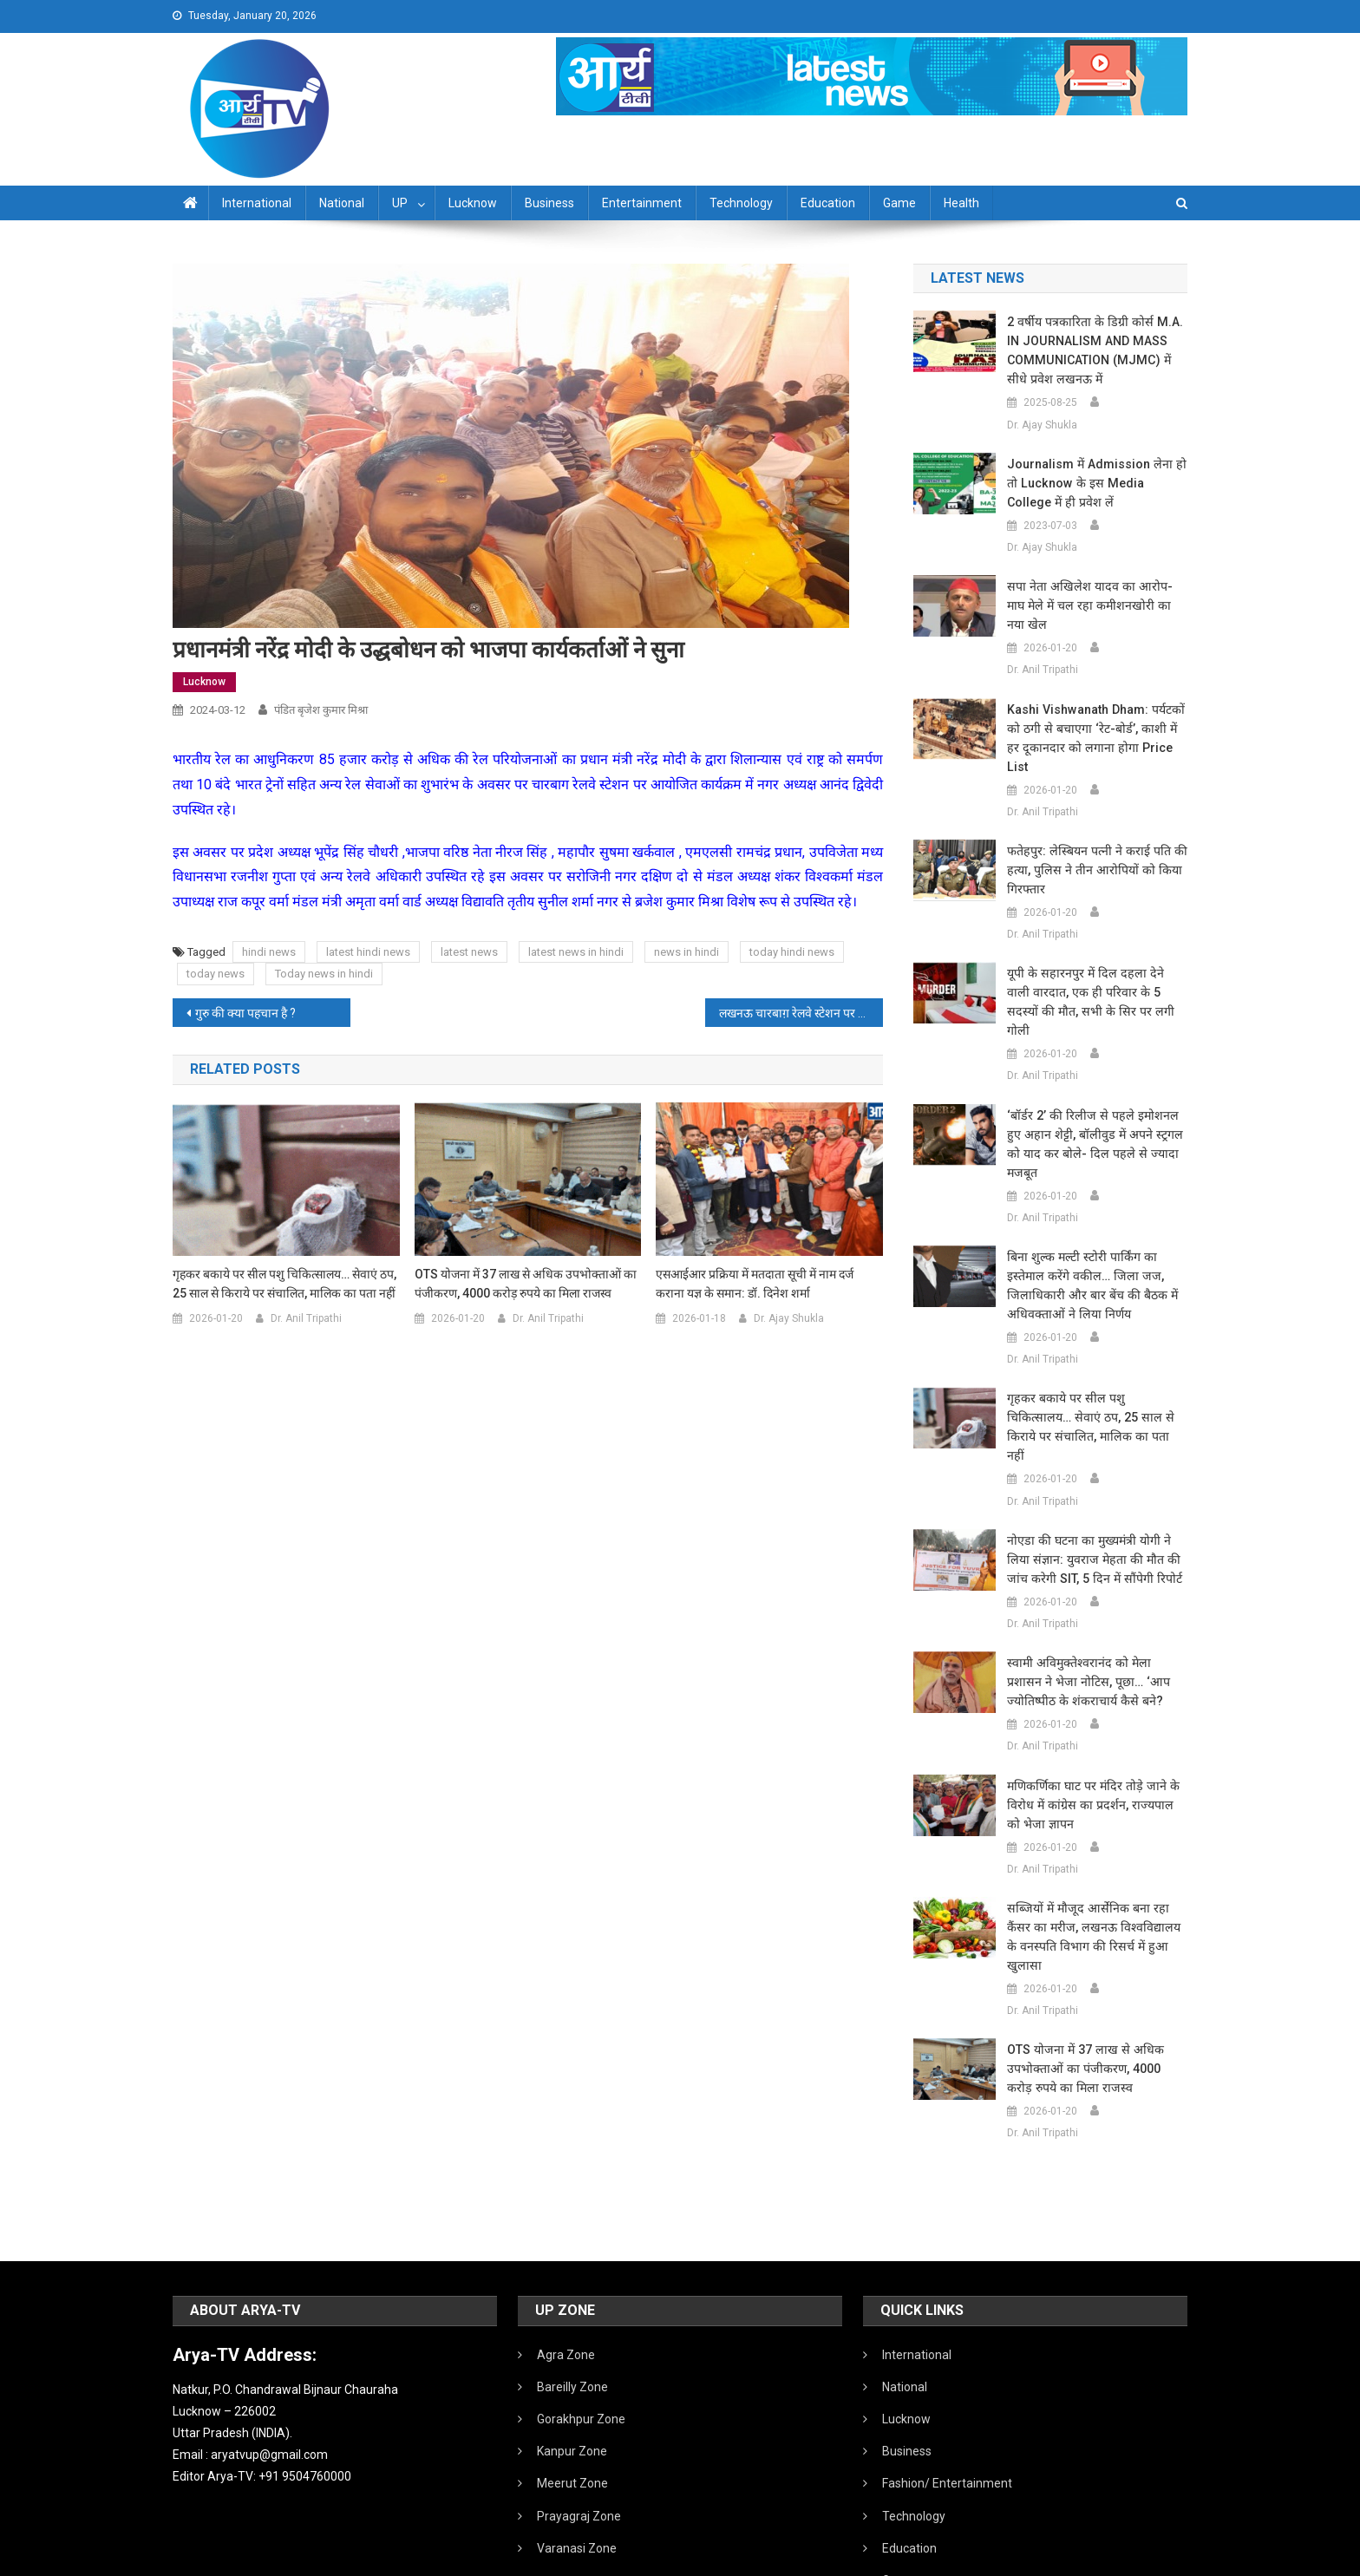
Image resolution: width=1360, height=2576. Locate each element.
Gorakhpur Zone (581, 2304)
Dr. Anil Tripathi (306, 1318)
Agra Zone (566, 2240)
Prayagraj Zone (579, 2402)
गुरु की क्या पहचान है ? (245, 1013)
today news (215, 973)
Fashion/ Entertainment (947, 2369)
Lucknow (472, 203)
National (341, 203)
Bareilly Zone (572, 2272)
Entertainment (642, 203)
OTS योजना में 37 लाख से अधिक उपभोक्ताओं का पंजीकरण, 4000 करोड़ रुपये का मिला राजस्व (526, 1283)
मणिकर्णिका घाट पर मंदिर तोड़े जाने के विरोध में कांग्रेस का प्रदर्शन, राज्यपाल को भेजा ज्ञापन (1094, 1710)
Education (828, 203)
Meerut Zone (572, 2369)
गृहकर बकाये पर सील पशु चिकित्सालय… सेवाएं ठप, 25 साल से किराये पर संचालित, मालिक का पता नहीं (284, 1283)
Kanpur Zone (572, 2337)
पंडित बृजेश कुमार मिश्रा (321, 709)
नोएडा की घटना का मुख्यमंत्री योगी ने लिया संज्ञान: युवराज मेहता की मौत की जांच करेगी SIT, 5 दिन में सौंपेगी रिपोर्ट (1090, 1464)
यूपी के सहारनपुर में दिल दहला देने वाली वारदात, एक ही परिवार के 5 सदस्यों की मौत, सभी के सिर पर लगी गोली (1091, 954)
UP (400, 203)
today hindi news (791, 951)
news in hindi (686, 951)
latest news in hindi (576, 951)
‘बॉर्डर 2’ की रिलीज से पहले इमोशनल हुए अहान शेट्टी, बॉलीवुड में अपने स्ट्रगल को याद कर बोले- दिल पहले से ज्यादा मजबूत (1095, 1077)
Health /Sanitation (932, 2498)
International (256, 203)
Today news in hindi (324, 973)
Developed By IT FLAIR (1134, 2557)
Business (549, 203)
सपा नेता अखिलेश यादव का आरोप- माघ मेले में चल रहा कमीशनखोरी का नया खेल (1095, 595)
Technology (741, 203)
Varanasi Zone (577, 2434)
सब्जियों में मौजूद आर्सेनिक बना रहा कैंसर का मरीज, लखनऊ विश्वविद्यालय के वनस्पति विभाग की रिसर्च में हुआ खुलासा (1095, 1832)
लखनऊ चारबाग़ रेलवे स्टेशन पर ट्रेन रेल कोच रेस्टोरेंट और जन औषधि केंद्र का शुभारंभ (801, 1013)
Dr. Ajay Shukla (789, 1318)
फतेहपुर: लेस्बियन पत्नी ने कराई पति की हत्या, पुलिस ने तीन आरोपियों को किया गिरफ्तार (1093, 832)
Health (961, 203)
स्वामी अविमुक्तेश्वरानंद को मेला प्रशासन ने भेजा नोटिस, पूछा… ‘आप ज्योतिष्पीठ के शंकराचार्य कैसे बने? (1094, 1586)
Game (899, 203)
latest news (469, 951)
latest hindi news (368, 951)
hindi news (269, 951)
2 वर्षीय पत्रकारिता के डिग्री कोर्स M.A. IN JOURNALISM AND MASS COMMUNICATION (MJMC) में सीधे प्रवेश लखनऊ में (1096, 350)
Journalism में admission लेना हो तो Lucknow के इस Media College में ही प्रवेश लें (1095, 483)
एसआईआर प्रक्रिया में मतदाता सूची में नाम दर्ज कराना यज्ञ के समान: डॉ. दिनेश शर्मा (754, 1283)
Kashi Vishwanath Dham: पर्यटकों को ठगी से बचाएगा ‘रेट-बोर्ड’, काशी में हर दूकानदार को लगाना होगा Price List (1095, 709)
